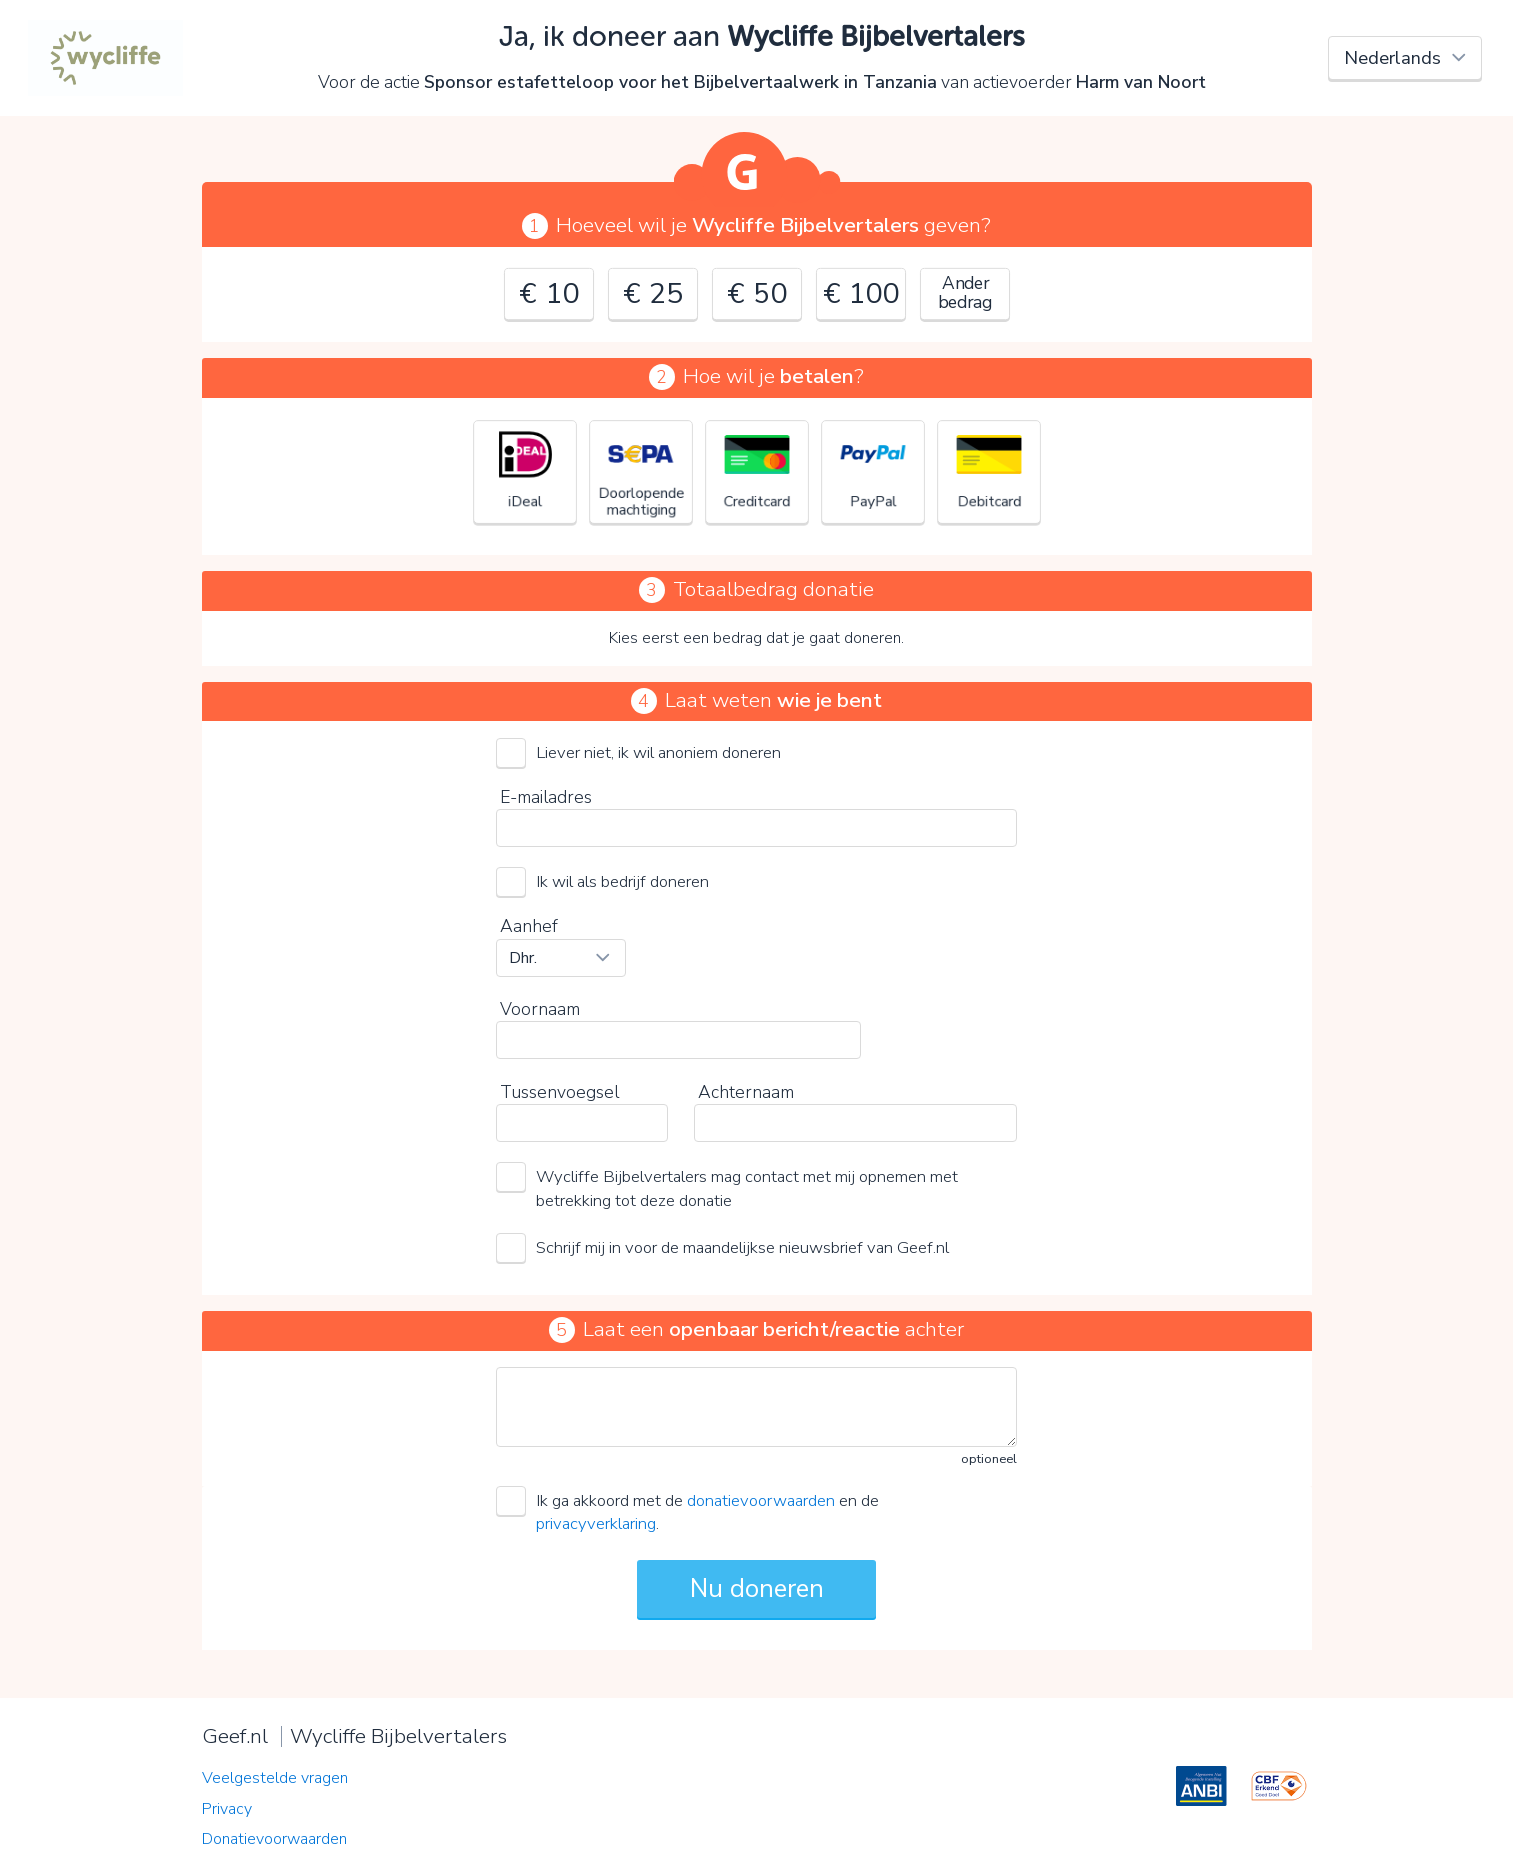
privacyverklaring (596, 1523)
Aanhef (529, 926)
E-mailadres (546, 797)
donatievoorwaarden (761, 1500)
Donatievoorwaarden (274, 1839)
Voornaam (540, 1009)
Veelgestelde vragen (275, 1778)
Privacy (227, 1809)
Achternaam (746, 1092)
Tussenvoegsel (559, 1092)
